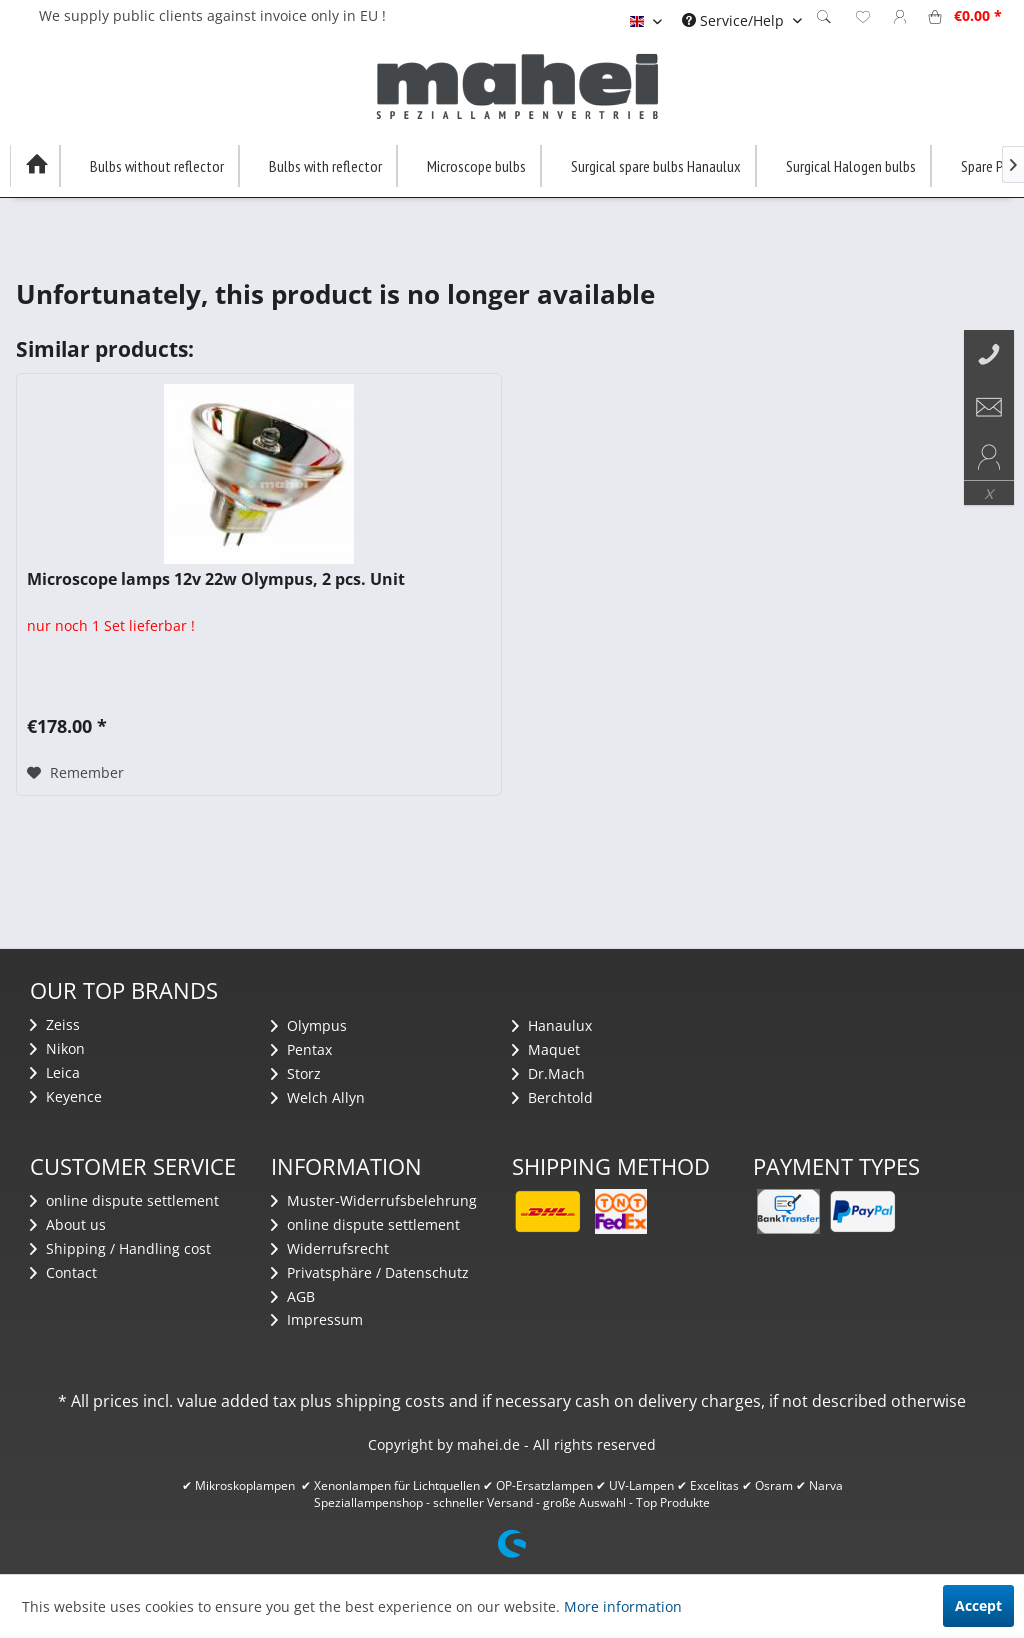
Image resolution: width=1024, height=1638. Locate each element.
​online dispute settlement (124, 1200)
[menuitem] (742, 20)
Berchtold (552, 1097)
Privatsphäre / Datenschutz (370, 1272)
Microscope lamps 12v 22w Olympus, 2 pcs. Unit (216, 579)
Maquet (546, 1049)
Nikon (57, 1048)
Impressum (317, 1319)
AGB (293, 1296)
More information (623, 1606)
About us (68, 1224)
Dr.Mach (548, 1073)
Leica (55, 1072)
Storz (296, 1073)
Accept (978, 1605)
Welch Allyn (318, 1097)
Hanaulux (552, 1025)
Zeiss (55, 1024)
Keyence (66, 1096)
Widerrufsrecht (330, 1248)
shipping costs (390, 1401)
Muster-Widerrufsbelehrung (374, 1200)
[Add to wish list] (75, 773)
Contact (63, 1272)
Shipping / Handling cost (120, 1248)
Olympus (309, 1025)
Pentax (301, 1049)
